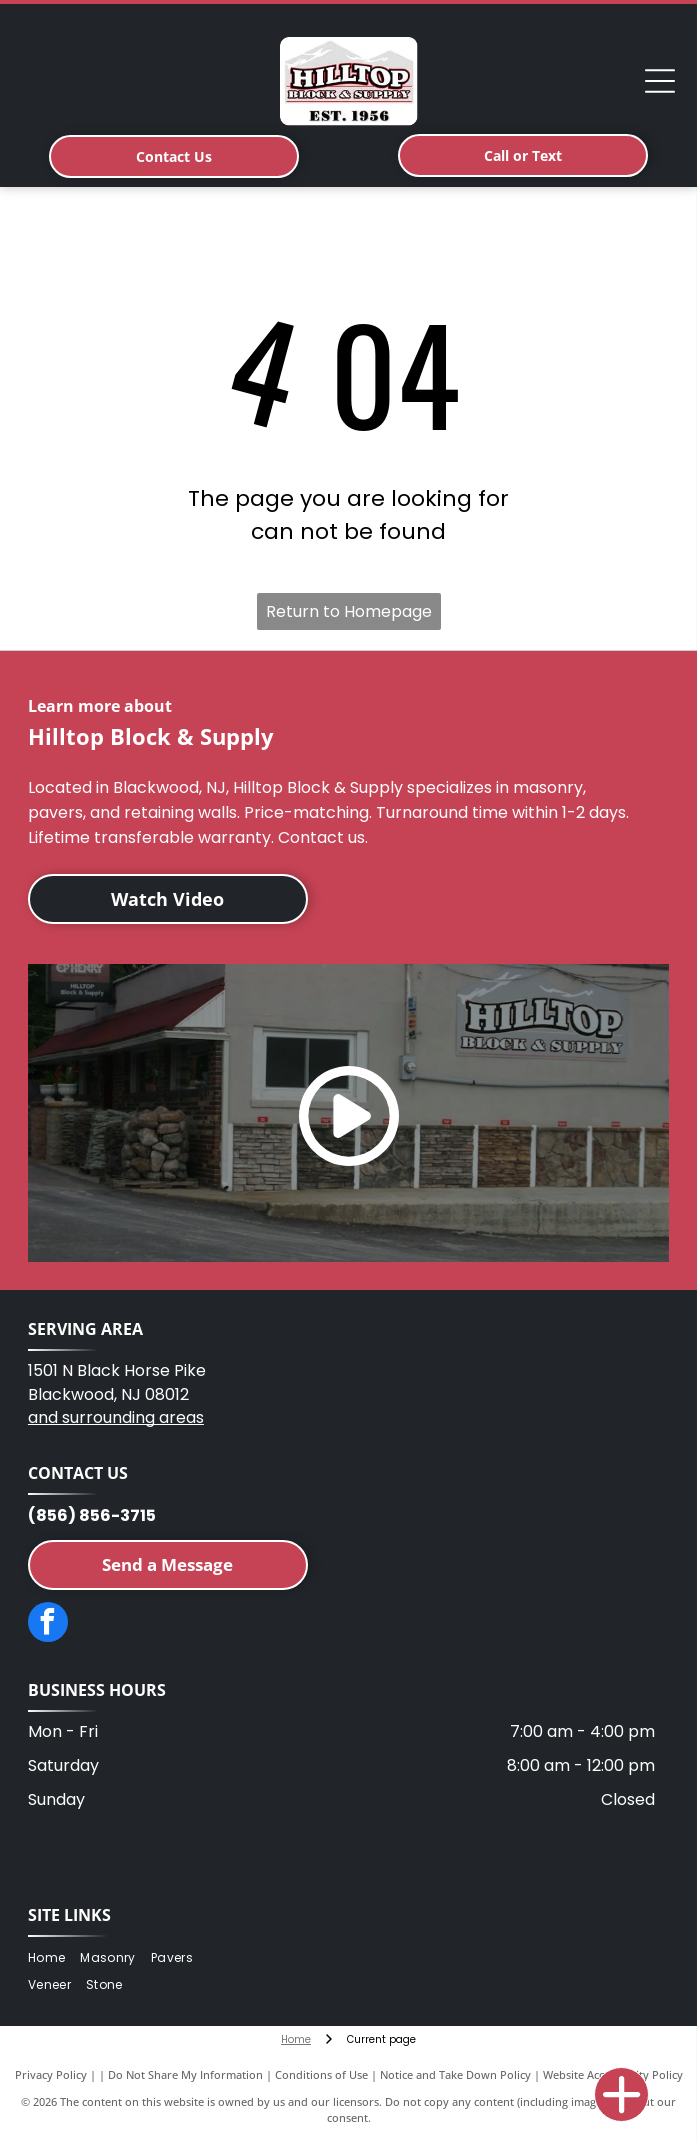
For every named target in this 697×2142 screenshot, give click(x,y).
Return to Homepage (349, 611)
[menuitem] (54, 1958)
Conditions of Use (321, 2074)
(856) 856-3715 (92, 1515)
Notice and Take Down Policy (455, 2074)
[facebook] (48, 1624)
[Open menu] (660, 81)
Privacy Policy (51, 2074)
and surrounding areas (116, 1417)
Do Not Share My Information (185, 2074)
